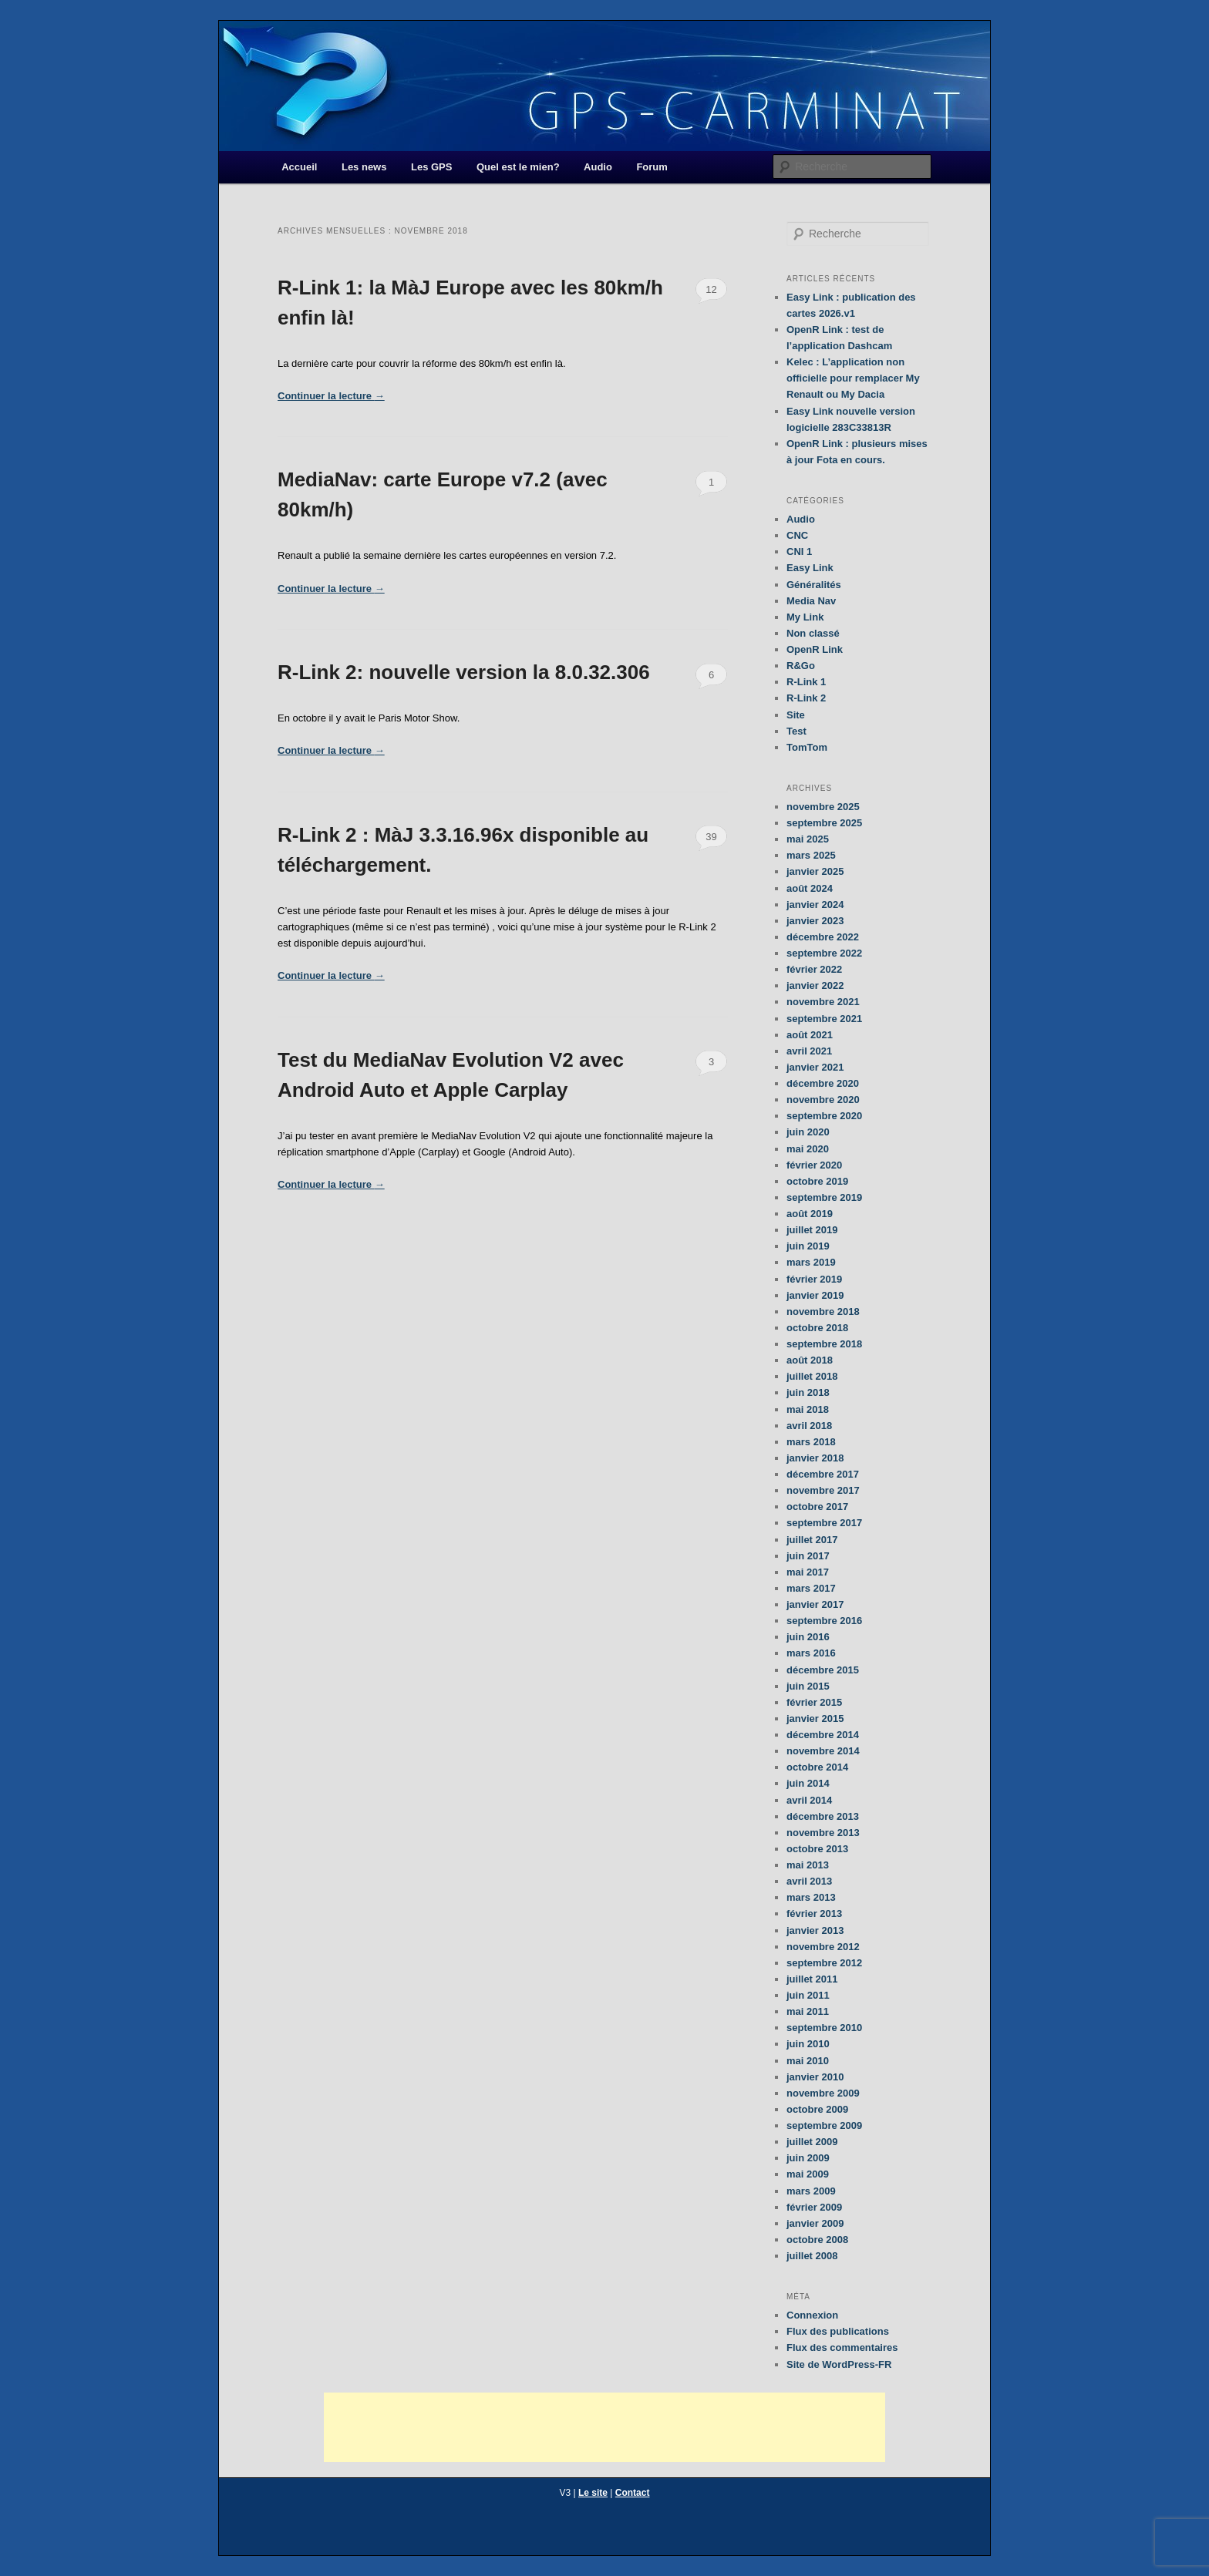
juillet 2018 (811, 1376)
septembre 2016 (824, 1620)
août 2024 (809, 888)
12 (711, 289)
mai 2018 (807, 1409)
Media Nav (811, 601)
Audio (598, 167)
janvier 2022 (815, 985)
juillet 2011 (811, 1979)
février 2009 (814, 2207)
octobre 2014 (817, 1767)
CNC (797, 535)
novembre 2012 (823, 1946)
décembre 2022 (822, 937)
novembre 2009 (823, 2093)
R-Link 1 (806, 682)
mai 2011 (807, 2011)
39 (711, 836)
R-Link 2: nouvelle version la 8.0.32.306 (464, 672)
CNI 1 (799, 551)
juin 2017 (808, 1556)
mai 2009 (807, 2174)
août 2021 (809, 1035)
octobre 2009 (817, 2109)
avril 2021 (809, 1051)
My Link (804, 617)
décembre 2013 (822, 1816)
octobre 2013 (817, 1849)
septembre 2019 (824, 1197)
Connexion (812, 2315)
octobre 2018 (817, 1327)
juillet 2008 (811, 2256)
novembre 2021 (823, 1001)
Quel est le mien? (518, 167)
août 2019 (809, 1213)
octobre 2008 (817, 2239)
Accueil (299, 167)
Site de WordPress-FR (838, 2364)
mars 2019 (811, 1262)
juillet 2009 (811, 2141)
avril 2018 (809, 1425)
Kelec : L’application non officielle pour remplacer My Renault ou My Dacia (853, 378)
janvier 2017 (815, 1604)
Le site (593, 2492)
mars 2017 (811, 1588)
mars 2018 (811, 1442)
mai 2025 (807, 839)
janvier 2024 (815, 904)
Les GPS (431, 167)
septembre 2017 (824, 1522)
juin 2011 (808, 1995)
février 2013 (814, 1913)
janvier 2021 (815, 1067)
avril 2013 (809, 1881)
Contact (632, 2492)
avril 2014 (809, 1800)
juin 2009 (808, 2158)
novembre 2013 (823, 1832)
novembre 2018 (823, 1311)
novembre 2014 (823, 1751)
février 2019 (814, 1279)
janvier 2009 (815, 2223)
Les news (364, 167)
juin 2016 (808, 1637)
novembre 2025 (823, 806)
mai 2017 (807, 1572)
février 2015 (814, 1702)
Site (795, 715)
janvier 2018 (815, 1458)
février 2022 (814, 969)
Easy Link (810, 567)
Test (796, 731)
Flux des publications (837, 2331)
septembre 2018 (824, 1344)
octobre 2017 (817, 1506)
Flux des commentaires (842, 2347)
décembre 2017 (822, 1474)
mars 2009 (811, 2191)
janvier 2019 (815, 1295)
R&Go (800, 665)
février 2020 (814, 1165)
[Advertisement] (604, 2427)
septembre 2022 (824, 953)
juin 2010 (808, 2044)
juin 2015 (808, 1686)
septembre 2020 (824, 1116)
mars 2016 (811, 1653)
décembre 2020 (822, 1083)
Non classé (813, 633)
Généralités (813, 584)
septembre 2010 (824, 2027)
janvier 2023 (815, 920)
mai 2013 (807, 1865)
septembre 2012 (824, 1963)
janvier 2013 (815, 1930)
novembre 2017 (823, 1490)
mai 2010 (807, 2061)
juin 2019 (808, 1246)
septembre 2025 (824, 823)
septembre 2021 (824, 1018)
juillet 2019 (811, 1230)
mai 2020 (807, 1149)
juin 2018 (808, 1392)
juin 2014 (808, 1783)
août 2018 (809, 1360)
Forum (651, 167)
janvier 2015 (815, 1718)
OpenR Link (814, 649)
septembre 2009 (824, 2125)
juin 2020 (808, 1132)
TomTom (806, 747)
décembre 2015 (822, 1670)
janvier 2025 (815, 871)
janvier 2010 (815, 2077)
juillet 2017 (811, 1539)
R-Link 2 (806, 698)
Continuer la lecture (331, 396)
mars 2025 (811, 855)
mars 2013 (811, 1897)
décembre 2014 (822, 1734)
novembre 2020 (823, 1099)
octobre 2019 (817, 1181)
